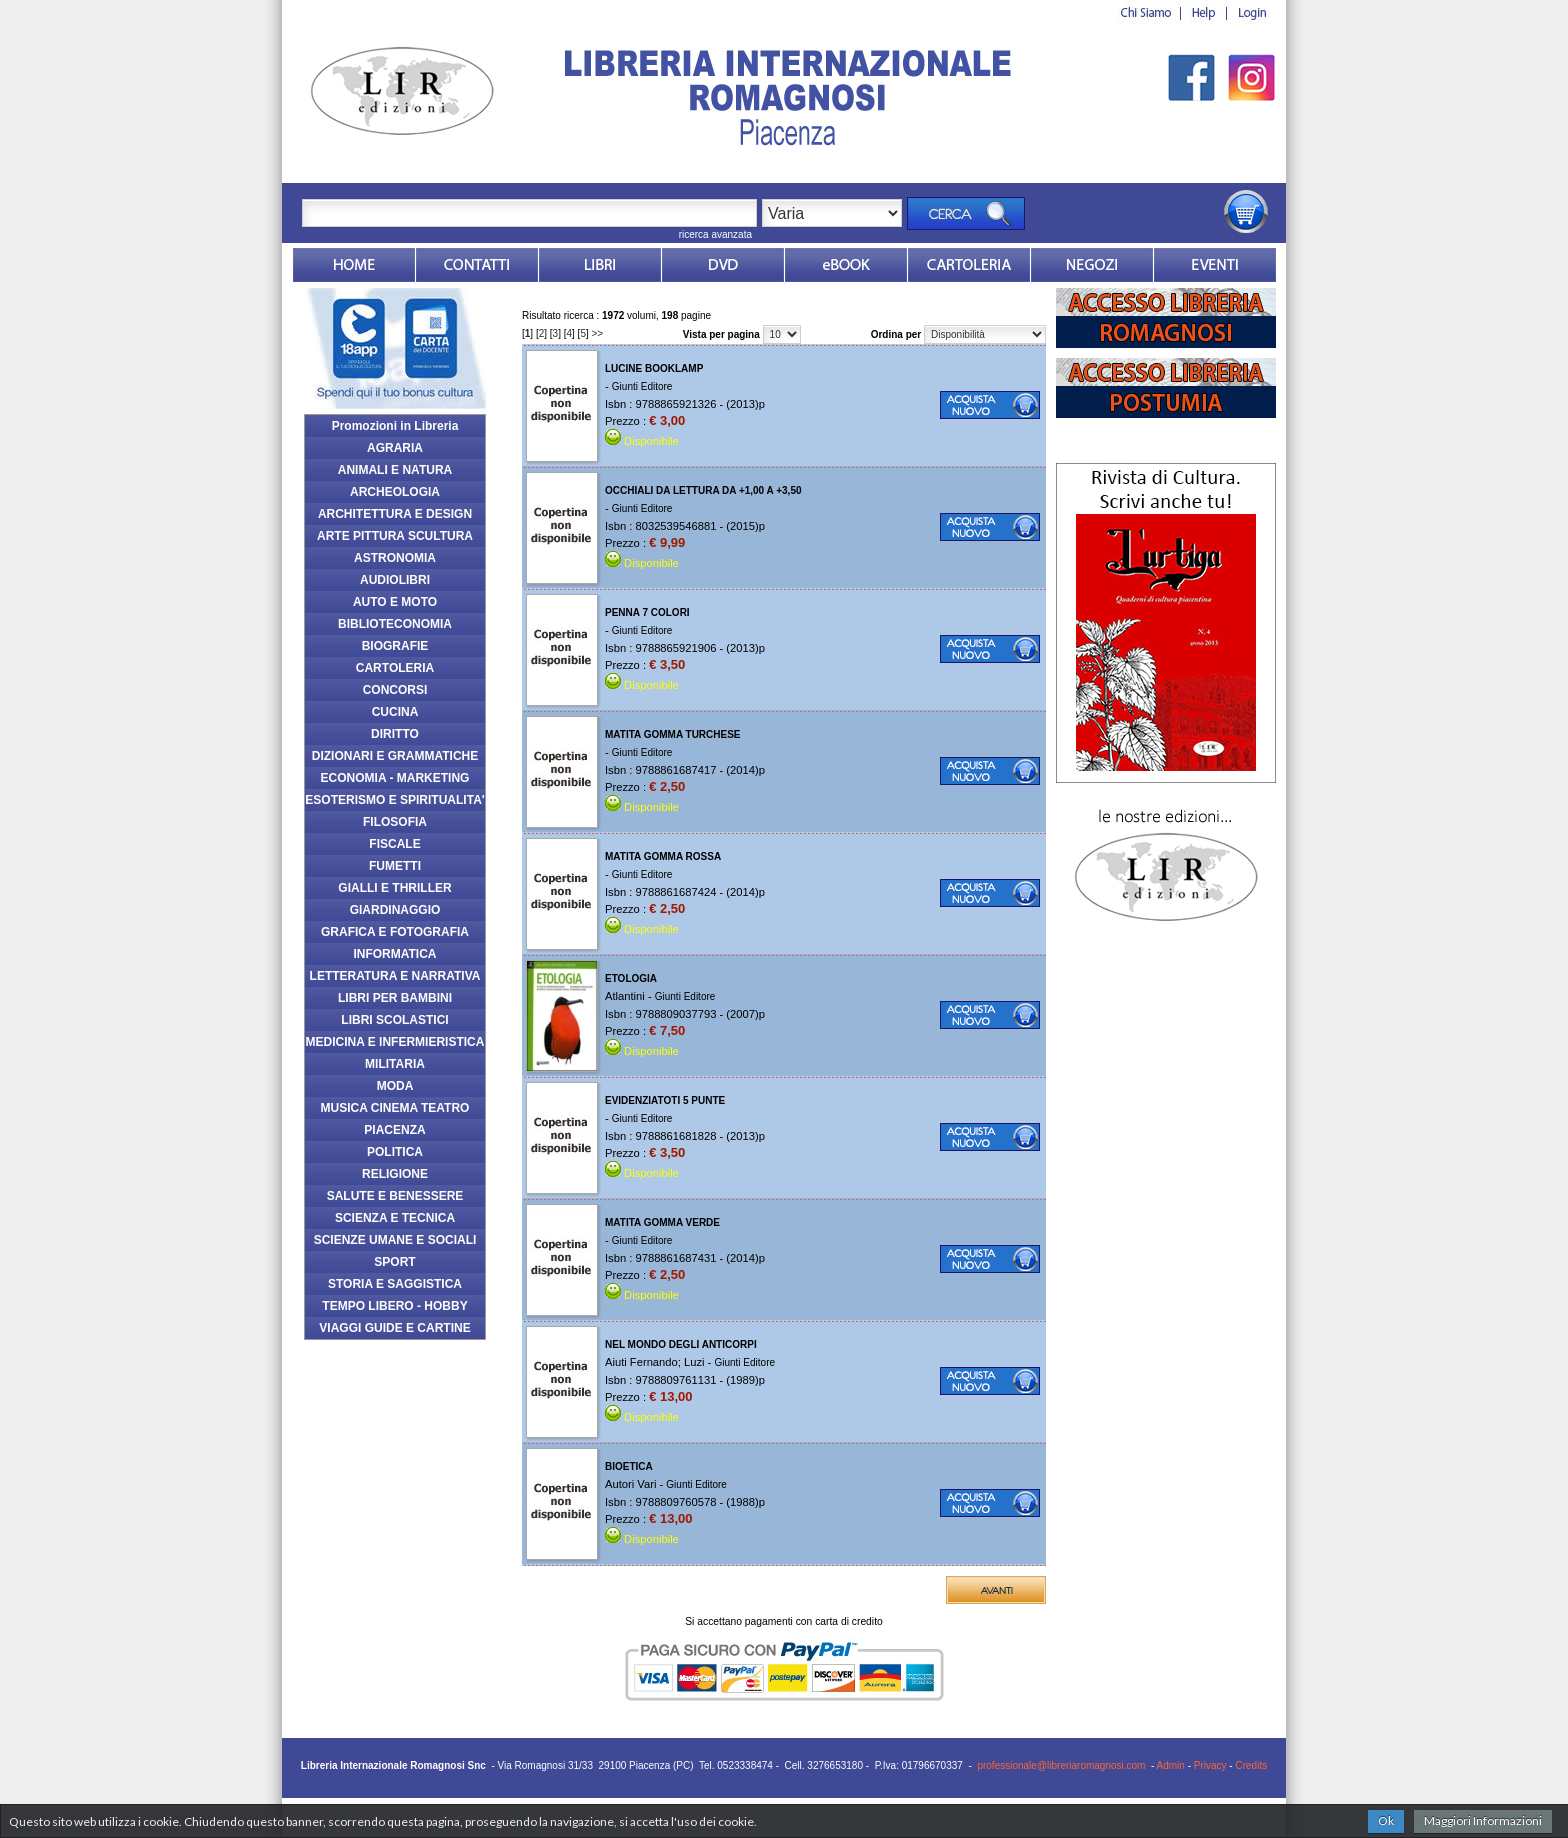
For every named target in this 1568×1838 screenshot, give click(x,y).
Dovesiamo (1092, 265)
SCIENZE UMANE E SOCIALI (395, 1240)
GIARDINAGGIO (395, 910)
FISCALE (394, 844)
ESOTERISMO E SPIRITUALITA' (394, 800)
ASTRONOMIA (395, 558)
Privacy (1210, 1765)
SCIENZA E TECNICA (395, 1218)
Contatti (477, 265)
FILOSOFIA (395, 822)
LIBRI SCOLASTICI (394, 1020)
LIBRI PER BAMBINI (395, 998)
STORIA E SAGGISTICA (395, 1284)
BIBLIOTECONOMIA (395, 624)
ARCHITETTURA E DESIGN (395, 514)
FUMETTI (395, 866)
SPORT (394, 1262)
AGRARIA (395, 448)
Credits (1251, 1765)
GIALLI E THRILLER (394, 888)
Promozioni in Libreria (395, 426)
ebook (846, 265)
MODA (395, 1086)
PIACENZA (394, 1130)
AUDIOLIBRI (395, 580)
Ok (1386, 1820)
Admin (1171, 1765)
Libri (600, 265)
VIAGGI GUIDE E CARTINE (394, 1328)
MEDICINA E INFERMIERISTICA (395, 1042)
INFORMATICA (394, 954)
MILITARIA (395, 1064)
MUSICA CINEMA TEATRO (395, 1108)
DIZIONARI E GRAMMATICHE (395, 756)
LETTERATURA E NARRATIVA (395, 976)
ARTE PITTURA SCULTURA (395, 536)
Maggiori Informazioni (1483, 1820)
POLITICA (395, 1152)
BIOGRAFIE (395, 646)
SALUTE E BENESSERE (395, 1196)
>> (598, 333)
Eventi (1215, 265)
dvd (723, 265)
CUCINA (395, 712)
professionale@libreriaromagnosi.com (1061, 1765)
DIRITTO (395, 734)
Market (969, 265)
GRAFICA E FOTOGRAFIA (395, 932)
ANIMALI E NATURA (395, 470)
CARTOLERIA (395, 668)
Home (354, 265)
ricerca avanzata (715, 234)
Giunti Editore (642, 386)
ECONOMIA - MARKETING (395, 778)
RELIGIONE (395, 1174)
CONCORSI (395, 690)
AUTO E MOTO (395, 602)
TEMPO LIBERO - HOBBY (394, 1306)
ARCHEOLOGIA (395, 492)
